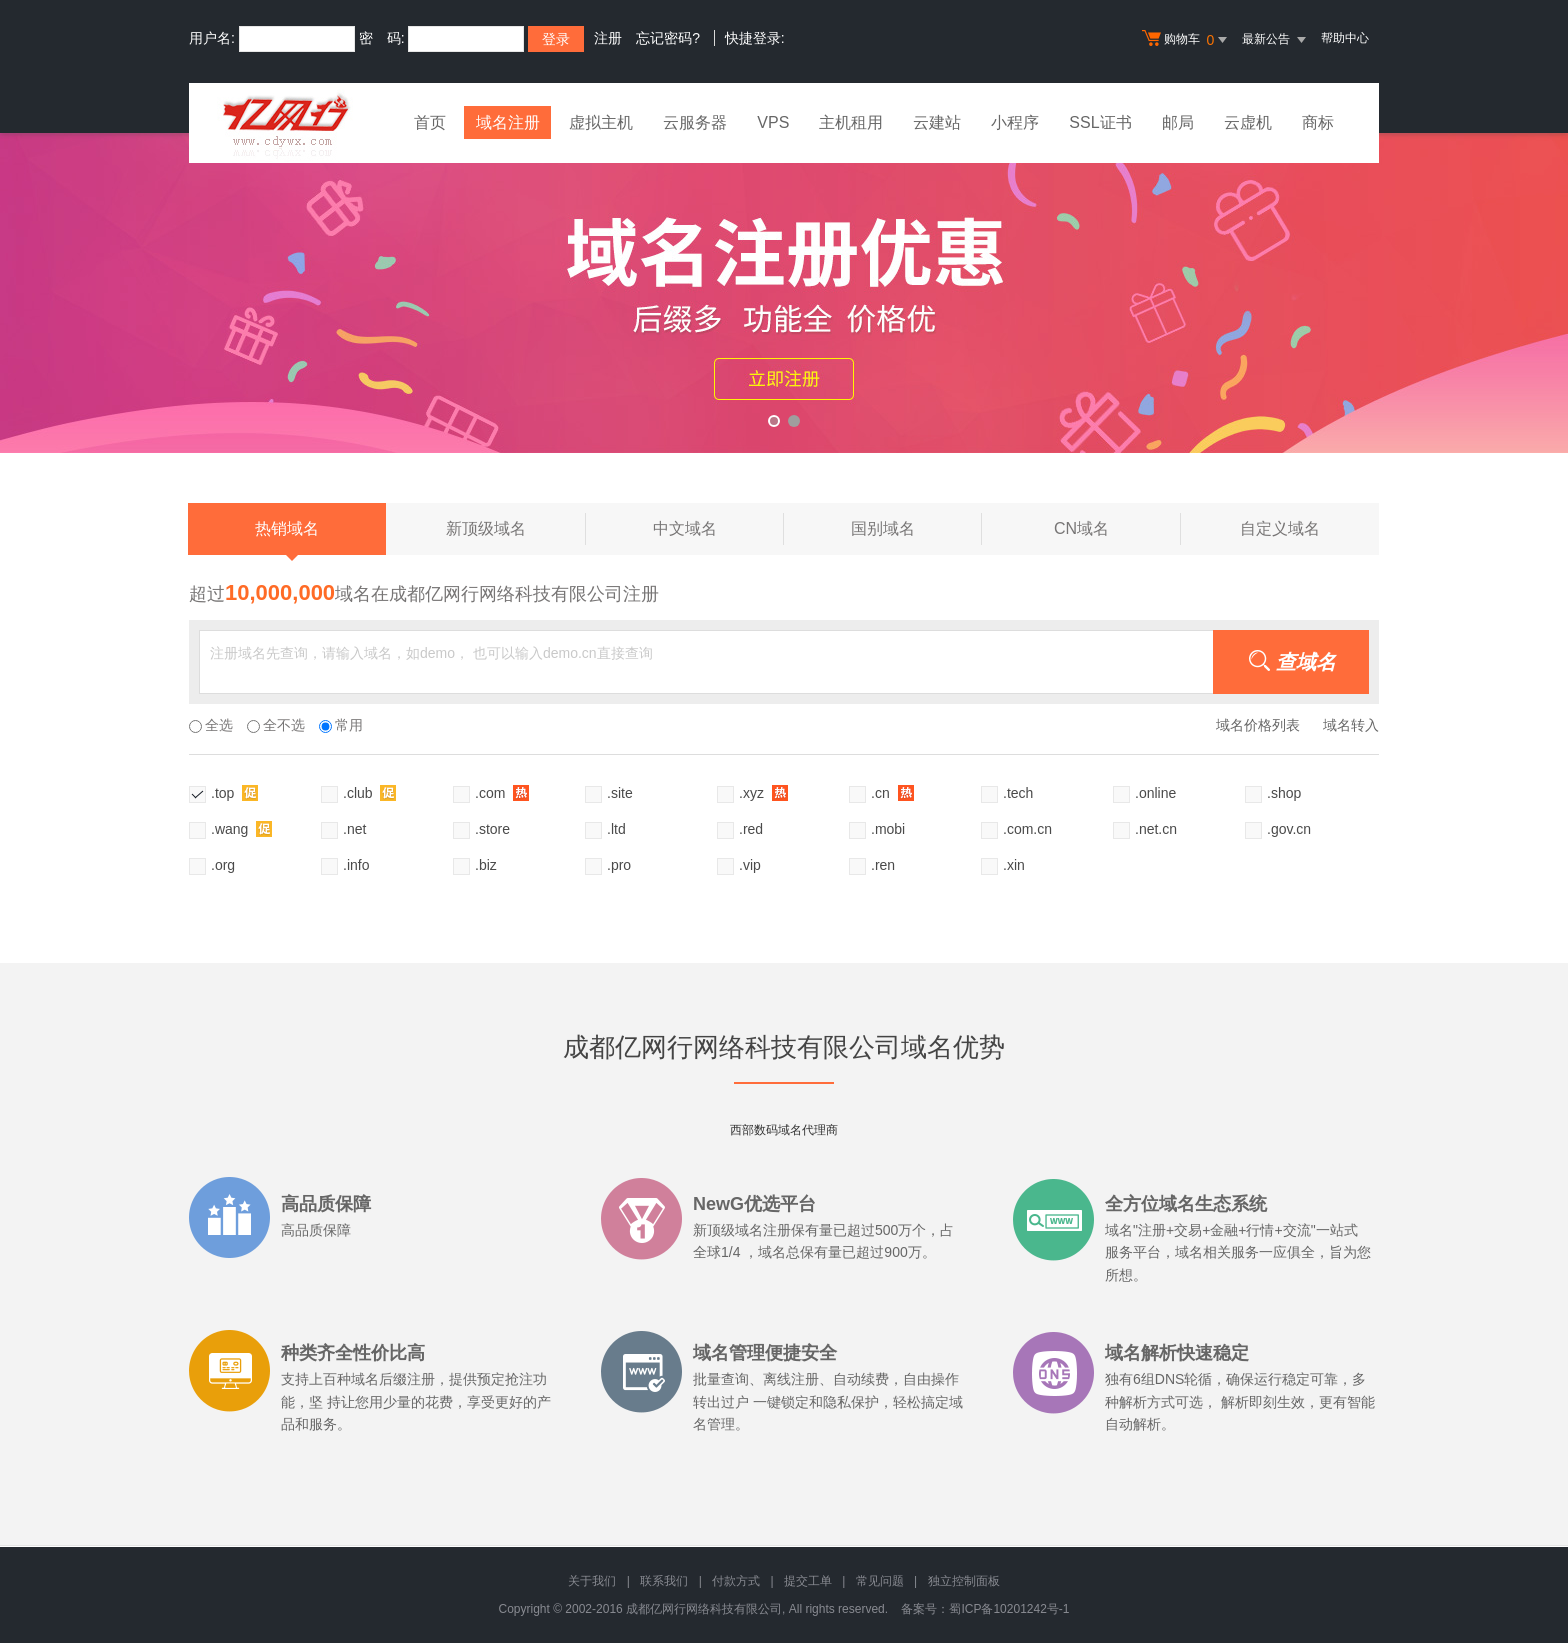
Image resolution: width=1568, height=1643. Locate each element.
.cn (892, 792)
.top (234, 792)
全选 (211, 725)
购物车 (1187, 40)
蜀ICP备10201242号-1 (1009, 1609)
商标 (1318, 122)
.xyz (763, 792)
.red (751, 829)
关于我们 (592, 1581)
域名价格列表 (1258, 725)
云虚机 (1248, 122)
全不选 (276, 725)
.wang (241, 828)
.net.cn (1156, 829)
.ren (883, 865)
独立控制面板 (964, 1581)
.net (354, 829)
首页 (430, 122)
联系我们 (664, 1581)
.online (1155, 793)
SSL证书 (1101, 122)
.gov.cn (1289, 829)
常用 (341, 725)
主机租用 (852, 122)
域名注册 (508, 122)
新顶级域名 (515, 529)
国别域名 (916, 529)
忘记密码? (668, 38)
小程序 (1016, 122)
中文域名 (718, 529)
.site (620, 793)
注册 (608, 38)
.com (502, 792)
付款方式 (736, 1581)
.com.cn (1027, 829)
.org (223, 865)
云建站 (938, 122)
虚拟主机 (602, 122)
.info (356, 865)
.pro (619, 865)
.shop (1284, 793)
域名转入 (1351, 725)
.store (492, 829)
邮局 (1178, 122)
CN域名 (1117, 529)
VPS (774, 122)
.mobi (888, 829)
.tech (1018, 793)
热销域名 (287, 537)
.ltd (616, 829)
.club (369, 792)
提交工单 (808, 1581)
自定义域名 (1280, 528)
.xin (1014, 865)
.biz (486, 865)
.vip (750, 865)
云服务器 (696, 122)
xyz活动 (784, 293)
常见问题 (880, 1581)
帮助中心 (1345, 38)
